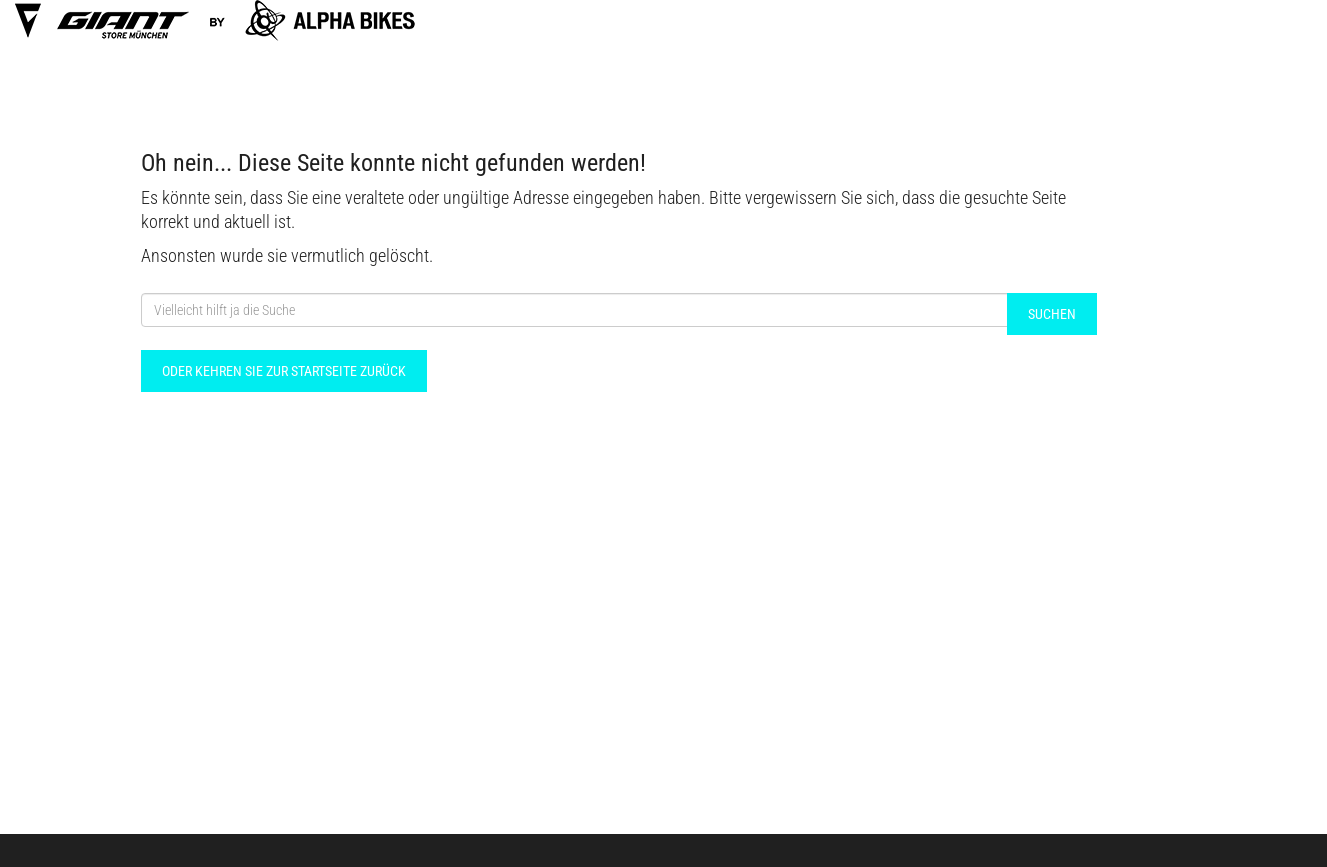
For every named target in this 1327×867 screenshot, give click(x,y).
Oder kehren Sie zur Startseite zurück (284, 371)
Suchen (1052, 314)
